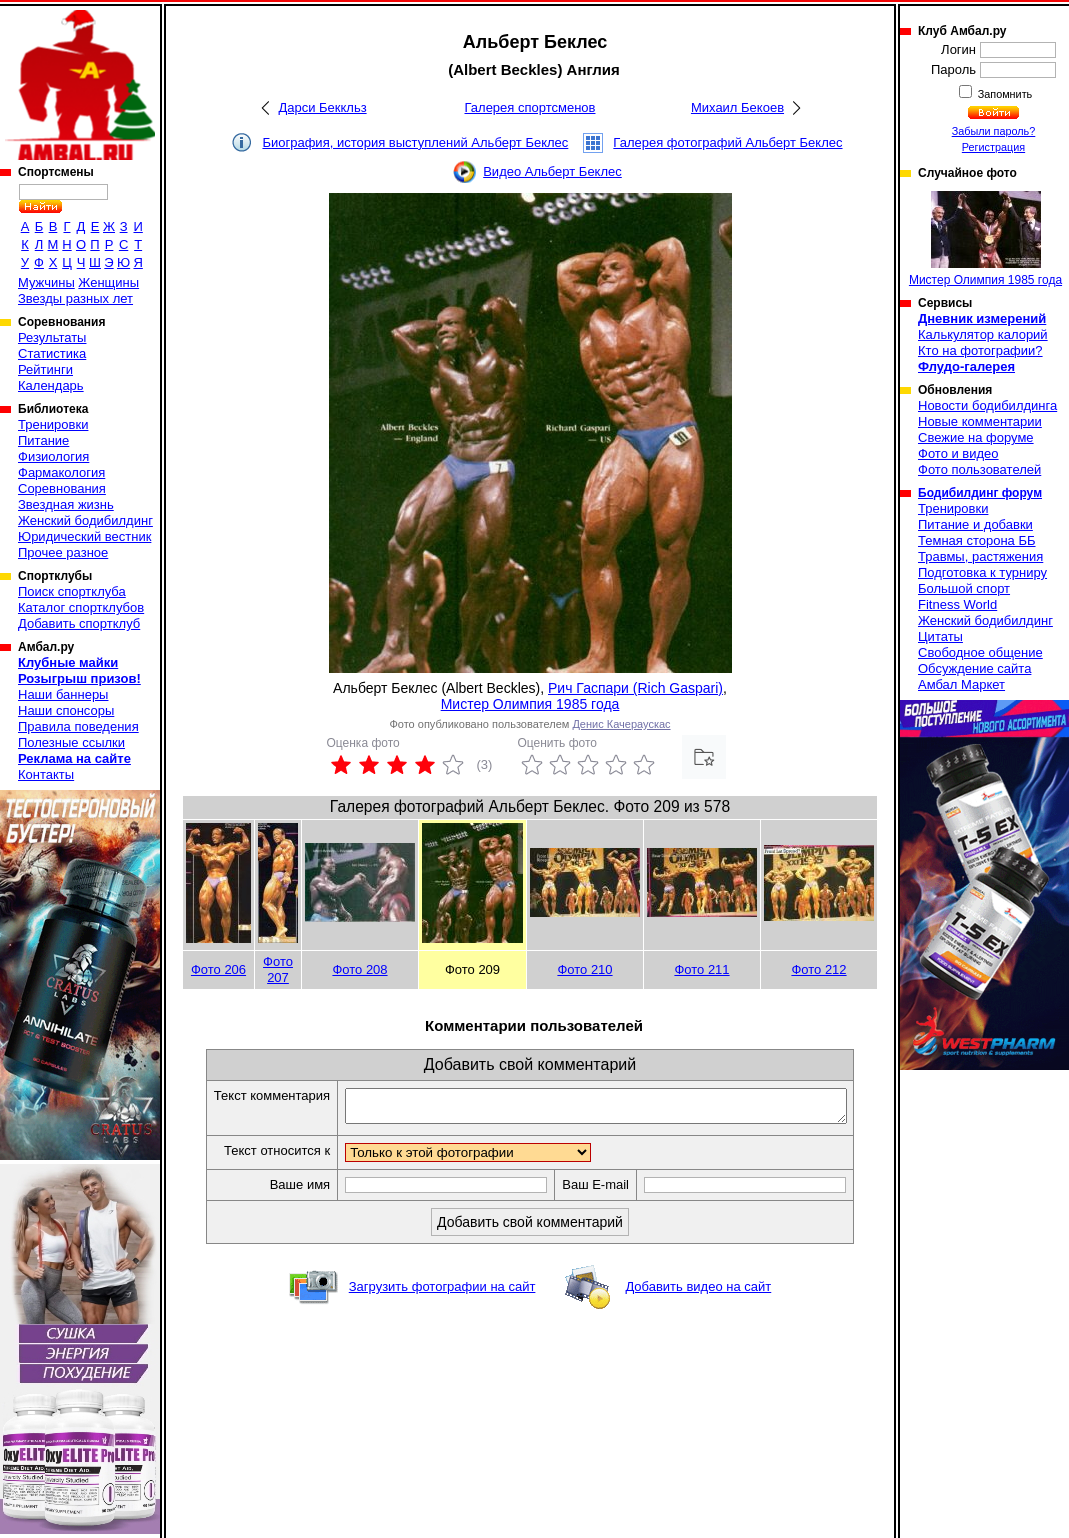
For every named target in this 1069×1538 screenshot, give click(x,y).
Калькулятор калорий (983, 334)
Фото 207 (278, 969)
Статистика (52, 353)
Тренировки (53, 424)
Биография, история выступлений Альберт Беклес (415, 142)
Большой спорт (964, 588)
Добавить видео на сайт (698, 1292)
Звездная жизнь (66, 504)
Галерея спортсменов (530, 107)
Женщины (108, 282)
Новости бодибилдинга (987, 405)
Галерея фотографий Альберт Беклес (727, 142)
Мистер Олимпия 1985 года (530, 704)
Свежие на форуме (976, 437)
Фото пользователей (979, 469)
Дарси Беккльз (322, 107)
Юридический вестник (84, 536)
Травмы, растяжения (980, 556)
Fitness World (957, 604)
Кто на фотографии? (980, 350)
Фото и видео (958, 453)
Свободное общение (980, 652)
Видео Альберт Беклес (552, 171)
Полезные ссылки (71, 742)
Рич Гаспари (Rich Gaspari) (635, 688)
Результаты (52, 337)
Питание (43, 440)
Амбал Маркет (961, 684)
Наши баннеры (63, 694)
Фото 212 (818, 969)
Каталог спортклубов (81, 607)
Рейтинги (45, 369)
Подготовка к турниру (982, 572)
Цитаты (940, 636)
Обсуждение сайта (974, 668)
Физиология (53, 456)
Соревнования (62, 488)
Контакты (46, 774)
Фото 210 (584, 969)
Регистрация (993, 147)
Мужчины (46, 282)
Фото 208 (359, 969)
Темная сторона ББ (977, 540)
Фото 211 (701, 969)
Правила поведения (78, 726)
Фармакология (61, 472)
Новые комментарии (980, 421)
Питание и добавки (975, 524)
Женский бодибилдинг (85, 520)
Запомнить (1004, 94)
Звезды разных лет (75, 298)
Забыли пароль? (994, 131)
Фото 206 (218, 969)
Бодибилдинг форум (980, 493)
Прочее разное (63, 552)
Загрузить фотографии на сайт (442, 1292)
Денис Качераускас (621, 724)
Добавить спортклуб (79, 623)
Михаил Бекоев (737, 107)
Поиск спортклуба (72, 591)
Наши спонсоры (66, 710)
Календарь (51, 385)
